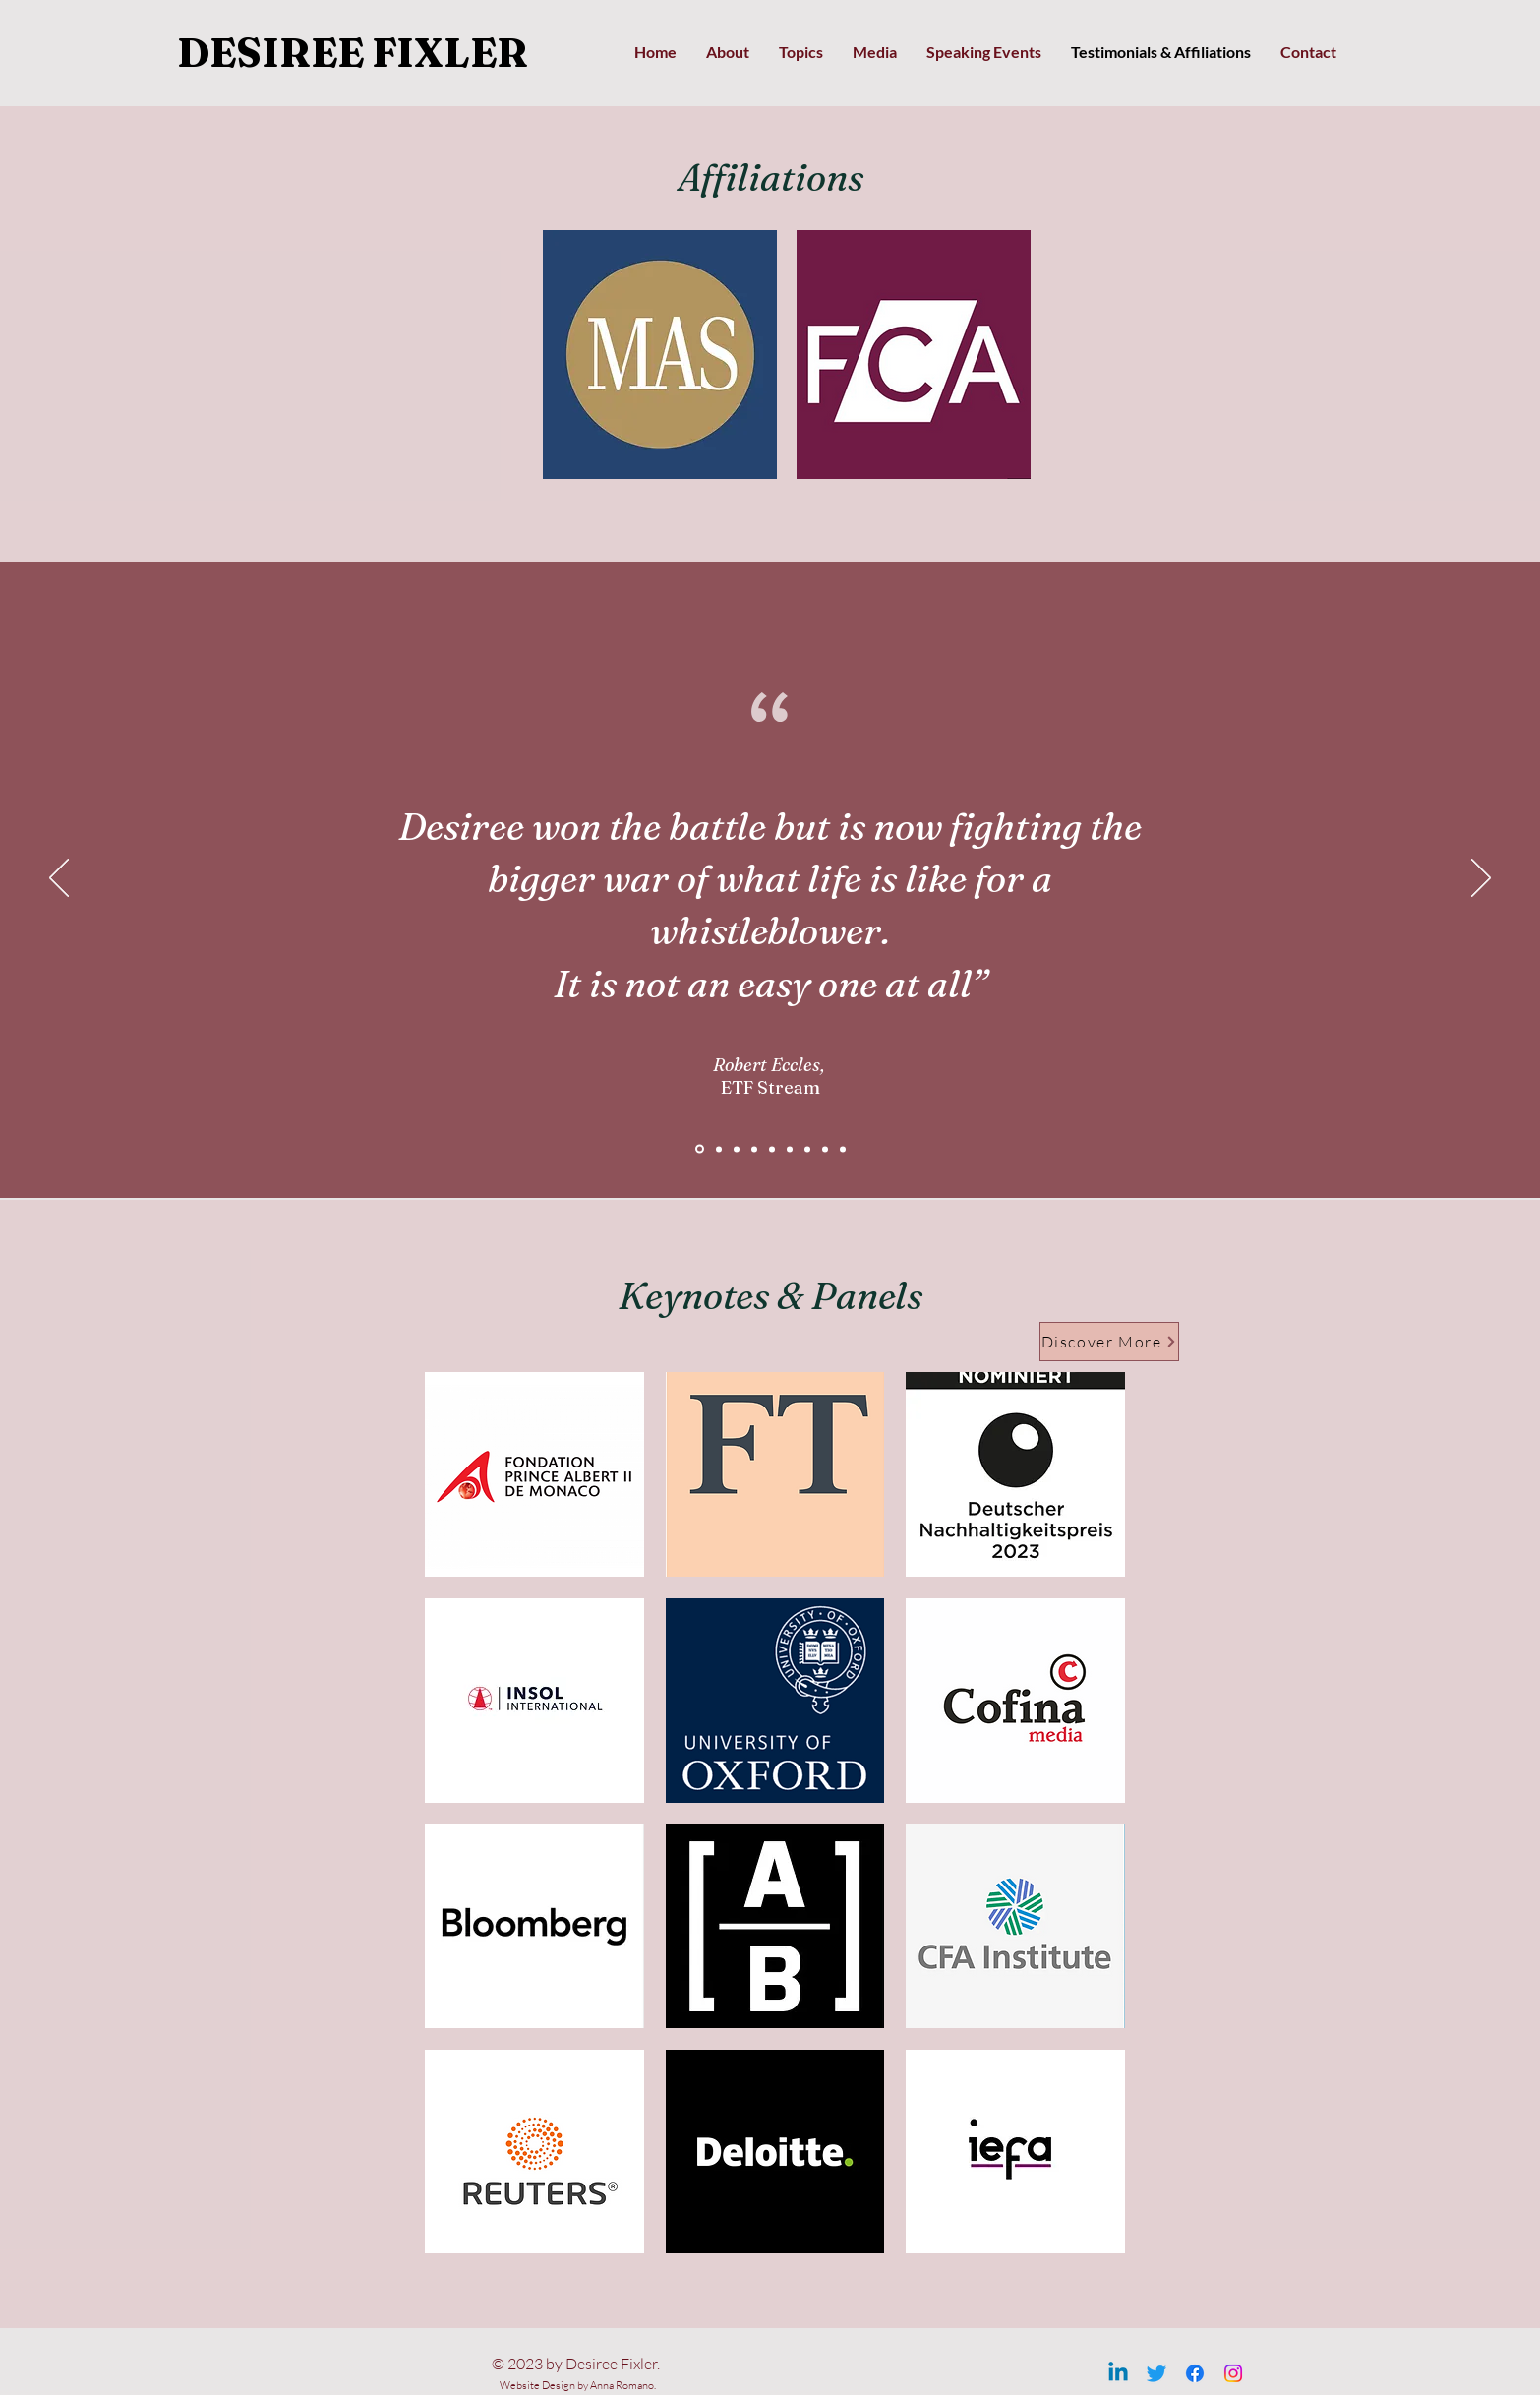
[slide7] (807, 1149)
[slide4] (754, 1149)
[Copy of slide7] (825, 1149)
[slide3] (737, 1149)
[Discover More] (1109, 1341)
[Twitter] (1156, 2373)
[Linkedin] (1118, 2373)
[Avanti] (1481, 879)
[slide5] (772, 1149)
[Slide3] (699, 1149)
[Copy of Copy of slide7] (843, 1149)
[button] (660, 354)
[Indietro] (59, 879)
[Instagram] (1233, 2373)
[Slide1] (719, 1149)
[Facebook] (1195, 2373)
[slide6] (790, 1149)
